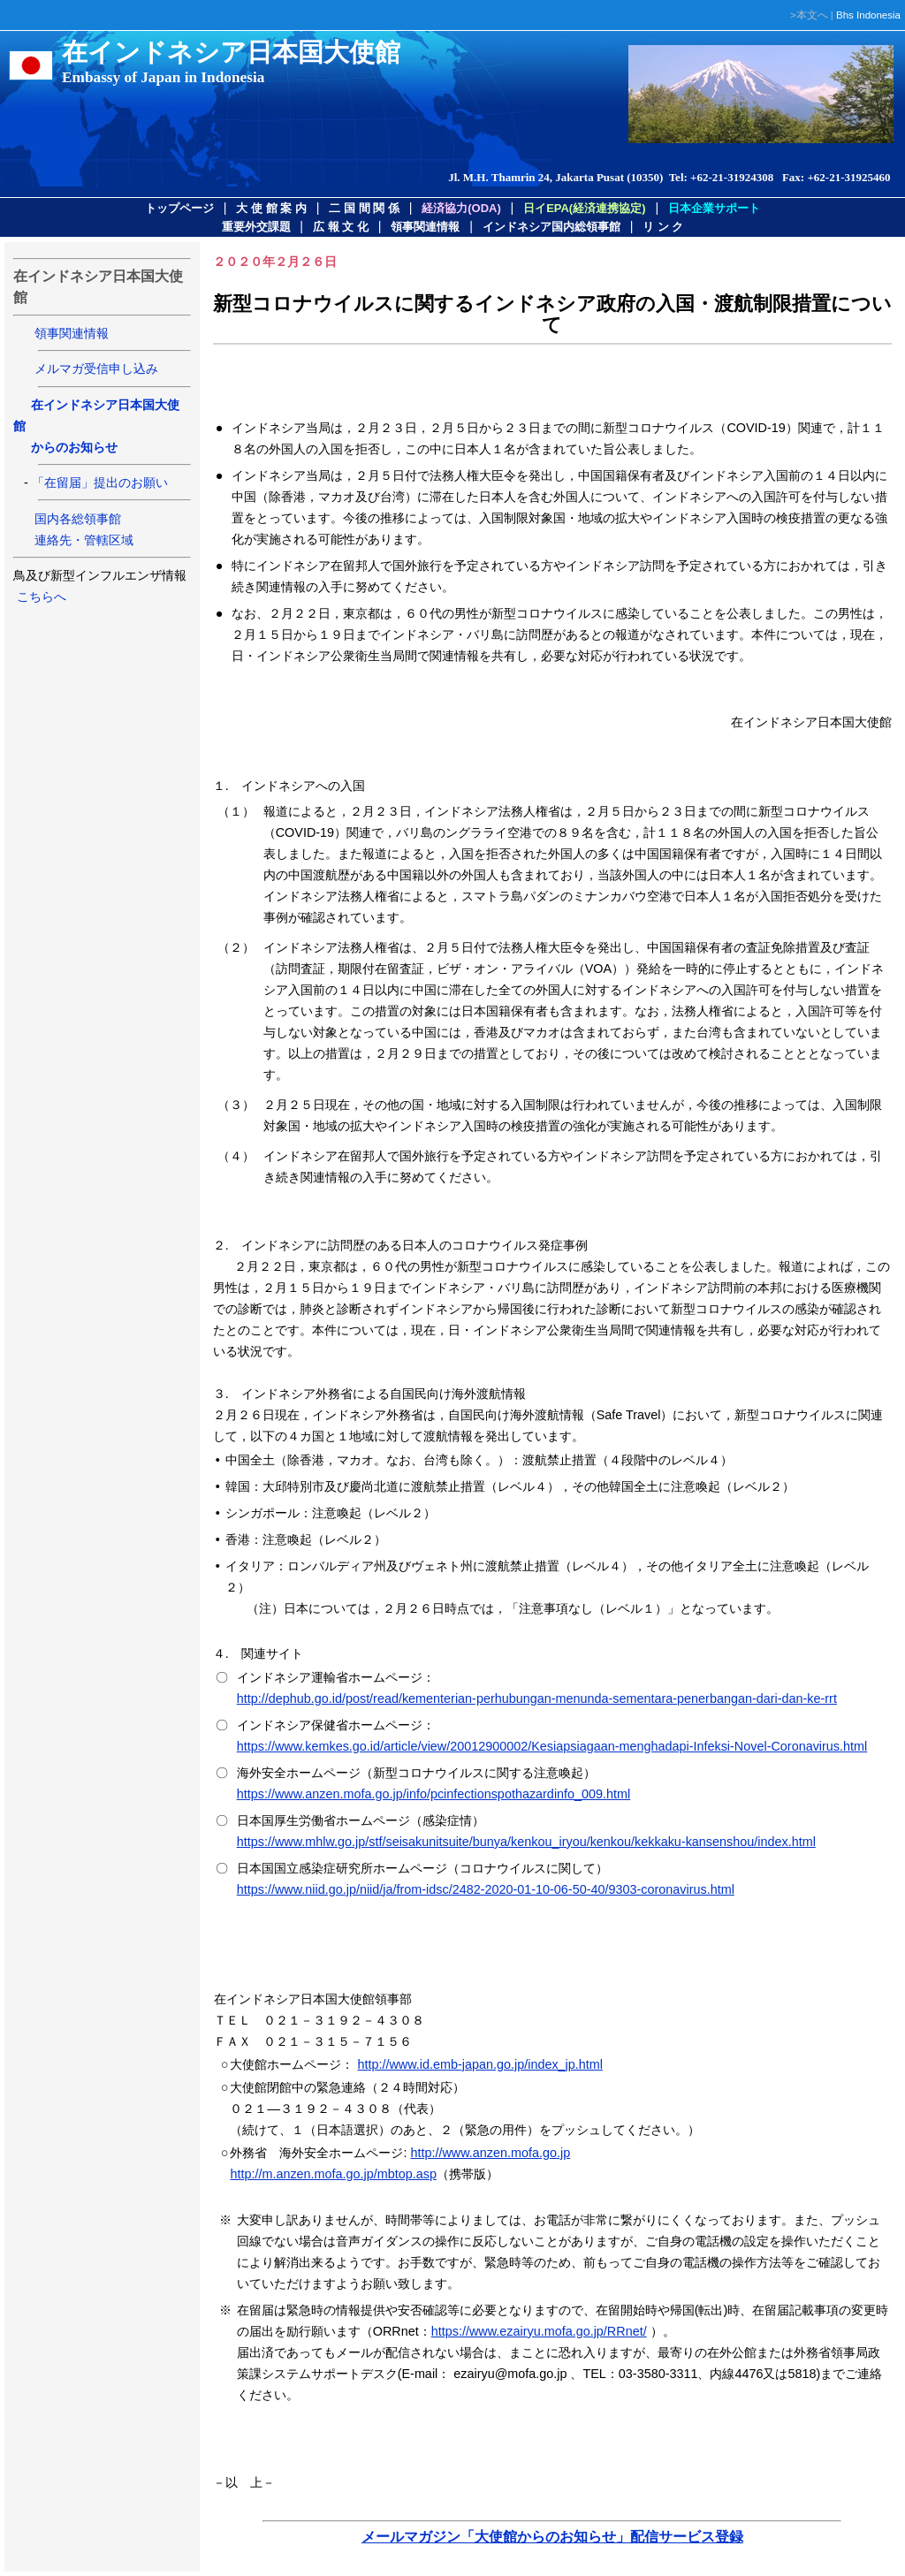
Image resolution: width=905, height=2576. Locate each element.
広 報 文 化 (341, 226)
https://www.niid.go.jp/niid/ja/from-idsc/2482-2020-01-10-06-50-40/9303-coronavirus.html (485, 1889)
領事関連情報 (425, 226)
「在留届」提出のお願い (100, 482)
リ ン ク (663, 226)
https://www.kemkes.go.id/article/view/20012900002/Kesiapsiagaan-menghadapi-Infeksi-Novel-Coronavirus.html (552, 1746)
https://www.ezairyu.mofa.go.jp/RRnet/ (539, 2331)
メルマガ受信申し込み (96, 368)
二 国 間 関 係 (364, 208)
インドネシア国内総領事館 (551, 226)
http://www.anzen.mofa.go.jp (490, 2153)
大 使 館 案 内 (271, 208)
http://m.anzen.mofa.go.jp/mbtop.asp (333, 2174)
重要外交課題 (256, 226)
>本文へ (809, 15)
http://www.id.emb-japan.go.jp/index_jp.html (480, 2064)
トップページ (179, 208)
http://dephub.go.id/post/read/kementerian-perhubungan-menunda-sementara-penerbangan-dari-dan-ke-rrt (537, 1698)
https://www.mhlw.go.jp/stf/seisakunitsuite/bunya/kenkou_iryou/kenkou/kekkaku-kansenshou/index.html (526, 1842)
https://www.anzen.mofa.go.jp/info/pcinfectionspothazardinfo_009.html (434, 1794)
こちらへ (39, 596)
